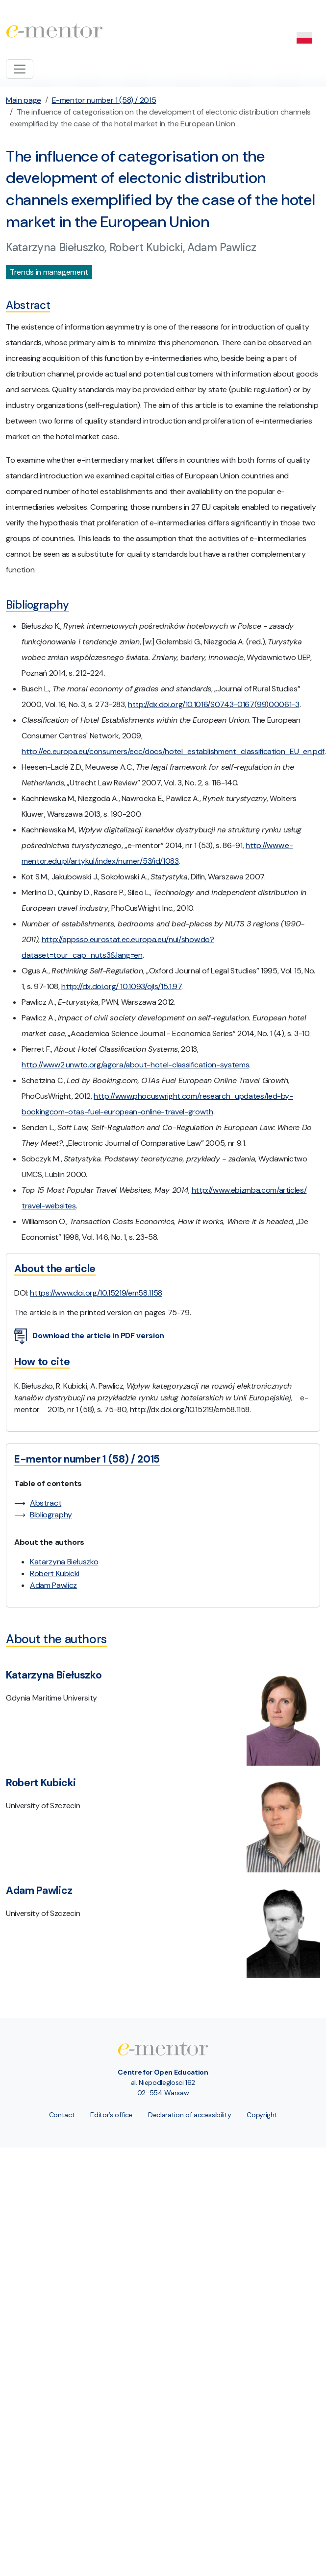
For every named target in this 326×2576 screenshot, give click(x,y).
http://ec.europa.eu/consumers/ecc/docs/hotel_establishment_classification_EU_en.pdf (173, 751)
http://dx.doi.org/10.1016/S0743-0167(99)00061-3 (214, 704)
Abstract (45, 1503)
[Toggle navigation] (19, 69)
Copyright (262, 2114)
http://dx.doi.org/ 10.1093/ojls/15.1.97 (121, 986)
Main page (23, 100)
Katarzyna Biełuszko (64, 1562)
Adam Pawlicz (53, 1585)
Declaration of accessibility (189, 2114)
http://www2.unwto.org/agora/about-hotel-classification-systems (135, 1065)
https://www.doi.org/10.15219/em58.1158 (96, 1293)
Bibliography (51, 1515)
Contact (62, 2114)
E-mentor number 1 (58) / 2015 (104, 100)
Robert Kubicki (54, 1573)
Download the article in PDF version (89, 1336)
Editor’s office (111, 2114)
